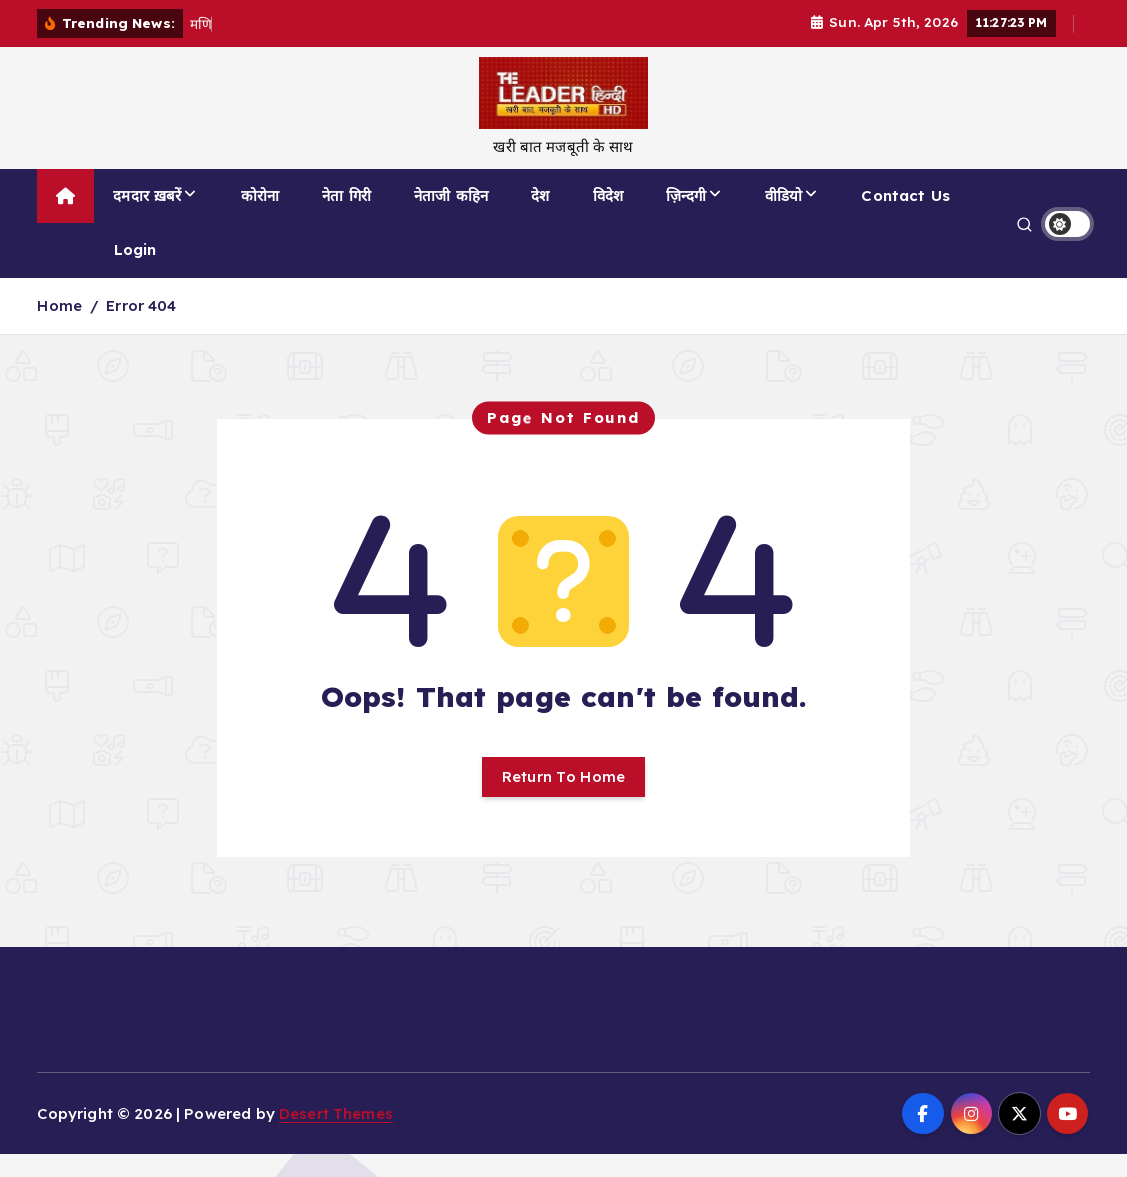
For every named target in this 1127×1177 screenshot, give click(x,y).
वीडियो (783, 195)
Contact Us (905, 195)
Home (59, 305)
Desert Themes (336, 1113)
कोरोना (260, 195)
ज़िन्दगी (686, 195)
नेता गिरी (346, 195)
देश (540, 195)
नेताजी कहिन (451, 195)
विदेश (608, 195)
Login (135, 249)
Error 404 (141, 305)
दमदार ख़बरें (147, 195)
